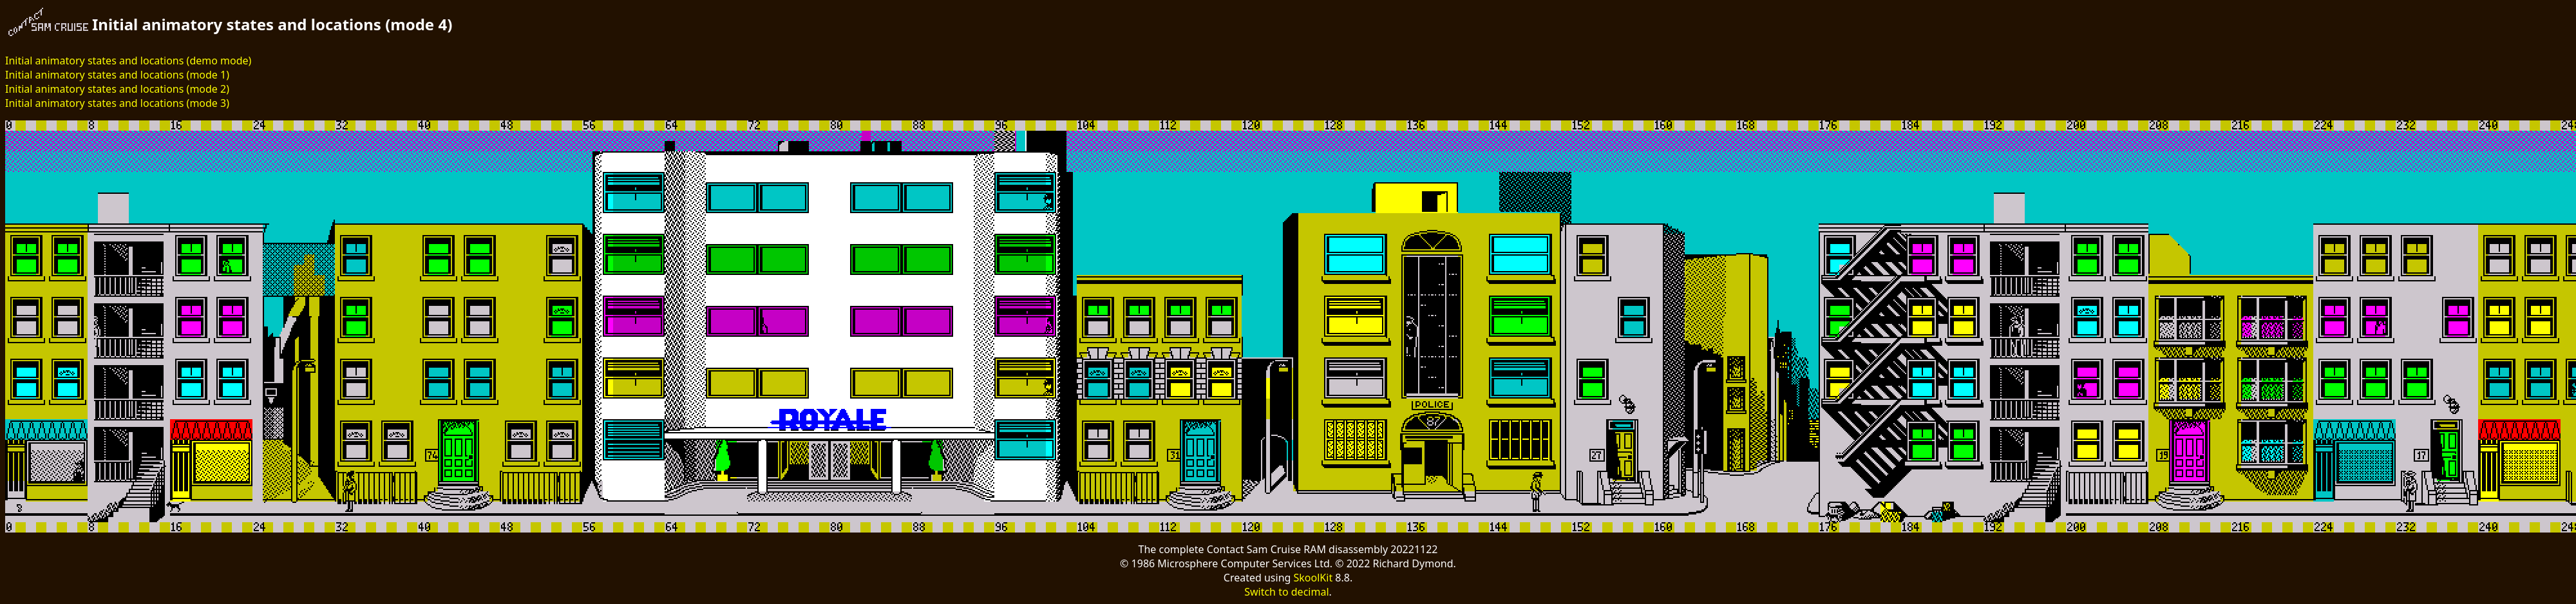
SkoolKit (1313, 578)
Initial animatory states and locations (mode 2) (117, 89)
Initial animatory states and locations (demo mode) (128, 60)
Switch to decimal (1286, 592)
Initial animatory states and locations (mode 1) (117, 75)
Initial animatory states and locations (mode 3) (117, 103)
